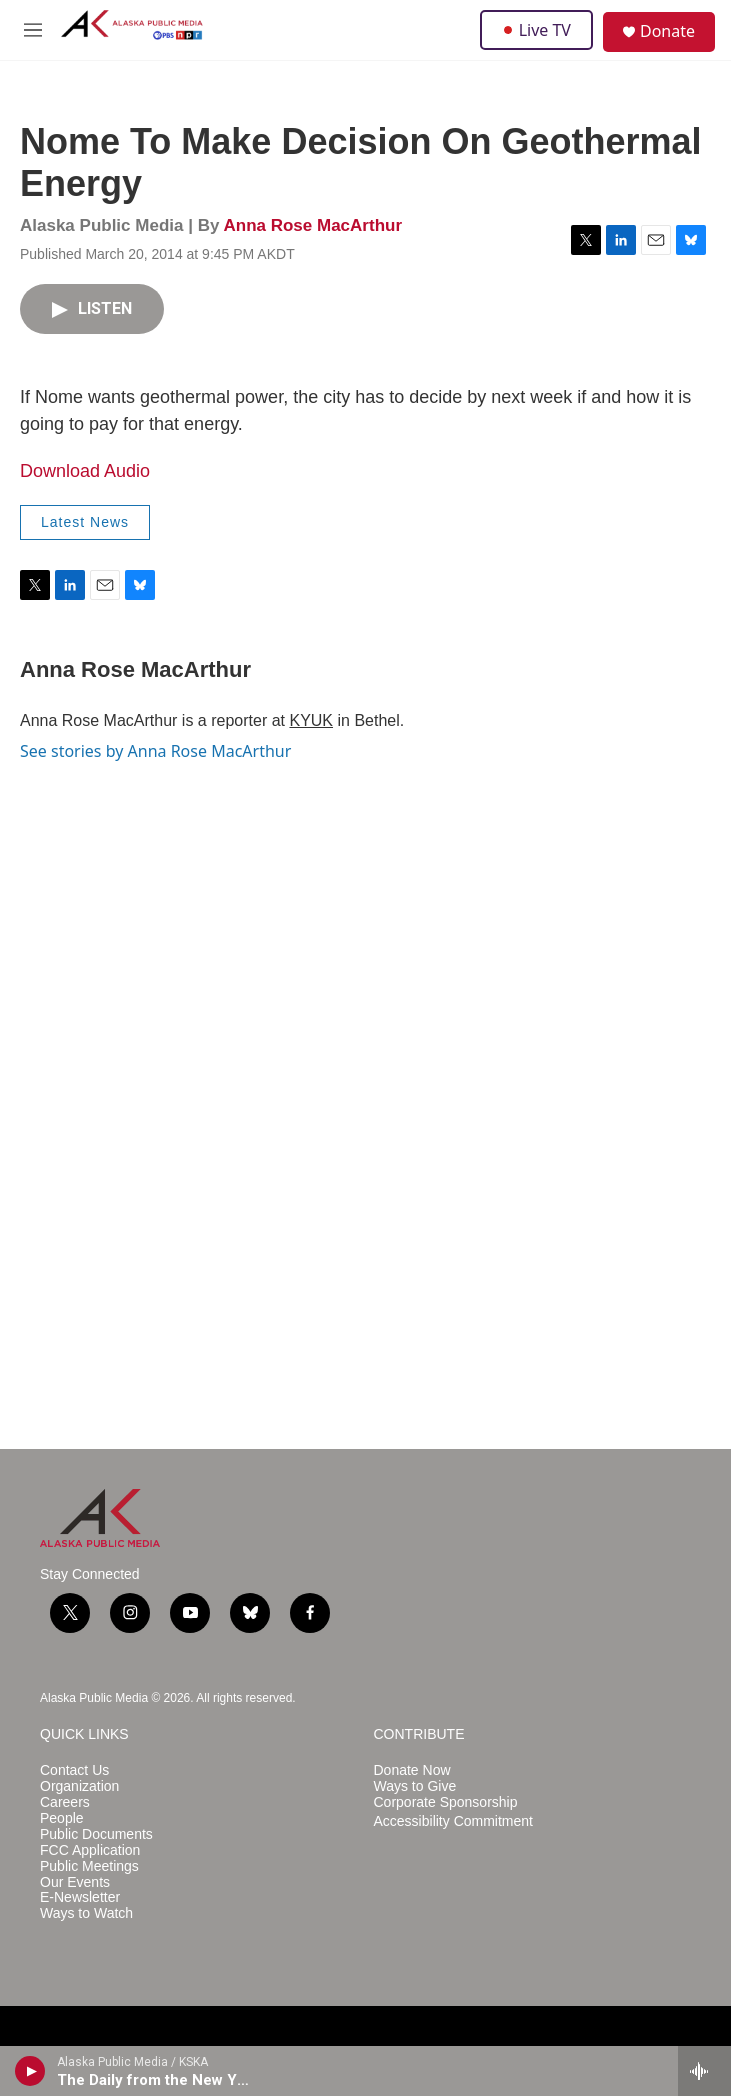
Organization (79, 1786)
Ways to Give (415, 1786)
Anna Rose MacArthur (312, 225)
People (62, 1818)
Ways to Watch (86, 1913)
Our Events (75, 1882)
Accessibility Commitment (453, 1821)
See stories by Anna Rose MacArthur (155, 751)
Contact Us (74, 1770)
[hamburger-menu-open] (33, 30)
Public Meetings (89, 1866)
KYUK (311, 720)
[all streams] (704, 2071)
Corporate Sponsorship (446, 1802)
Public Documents (96, 1834)
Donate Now (412, 1770)
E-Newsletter (80, 1897)
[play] (30, 2071)
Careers (65, 1802)
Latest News (85, 522)
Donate (667, 31)
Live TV (536, 30)
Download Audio (85, 471)
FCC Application (90, 1850)
